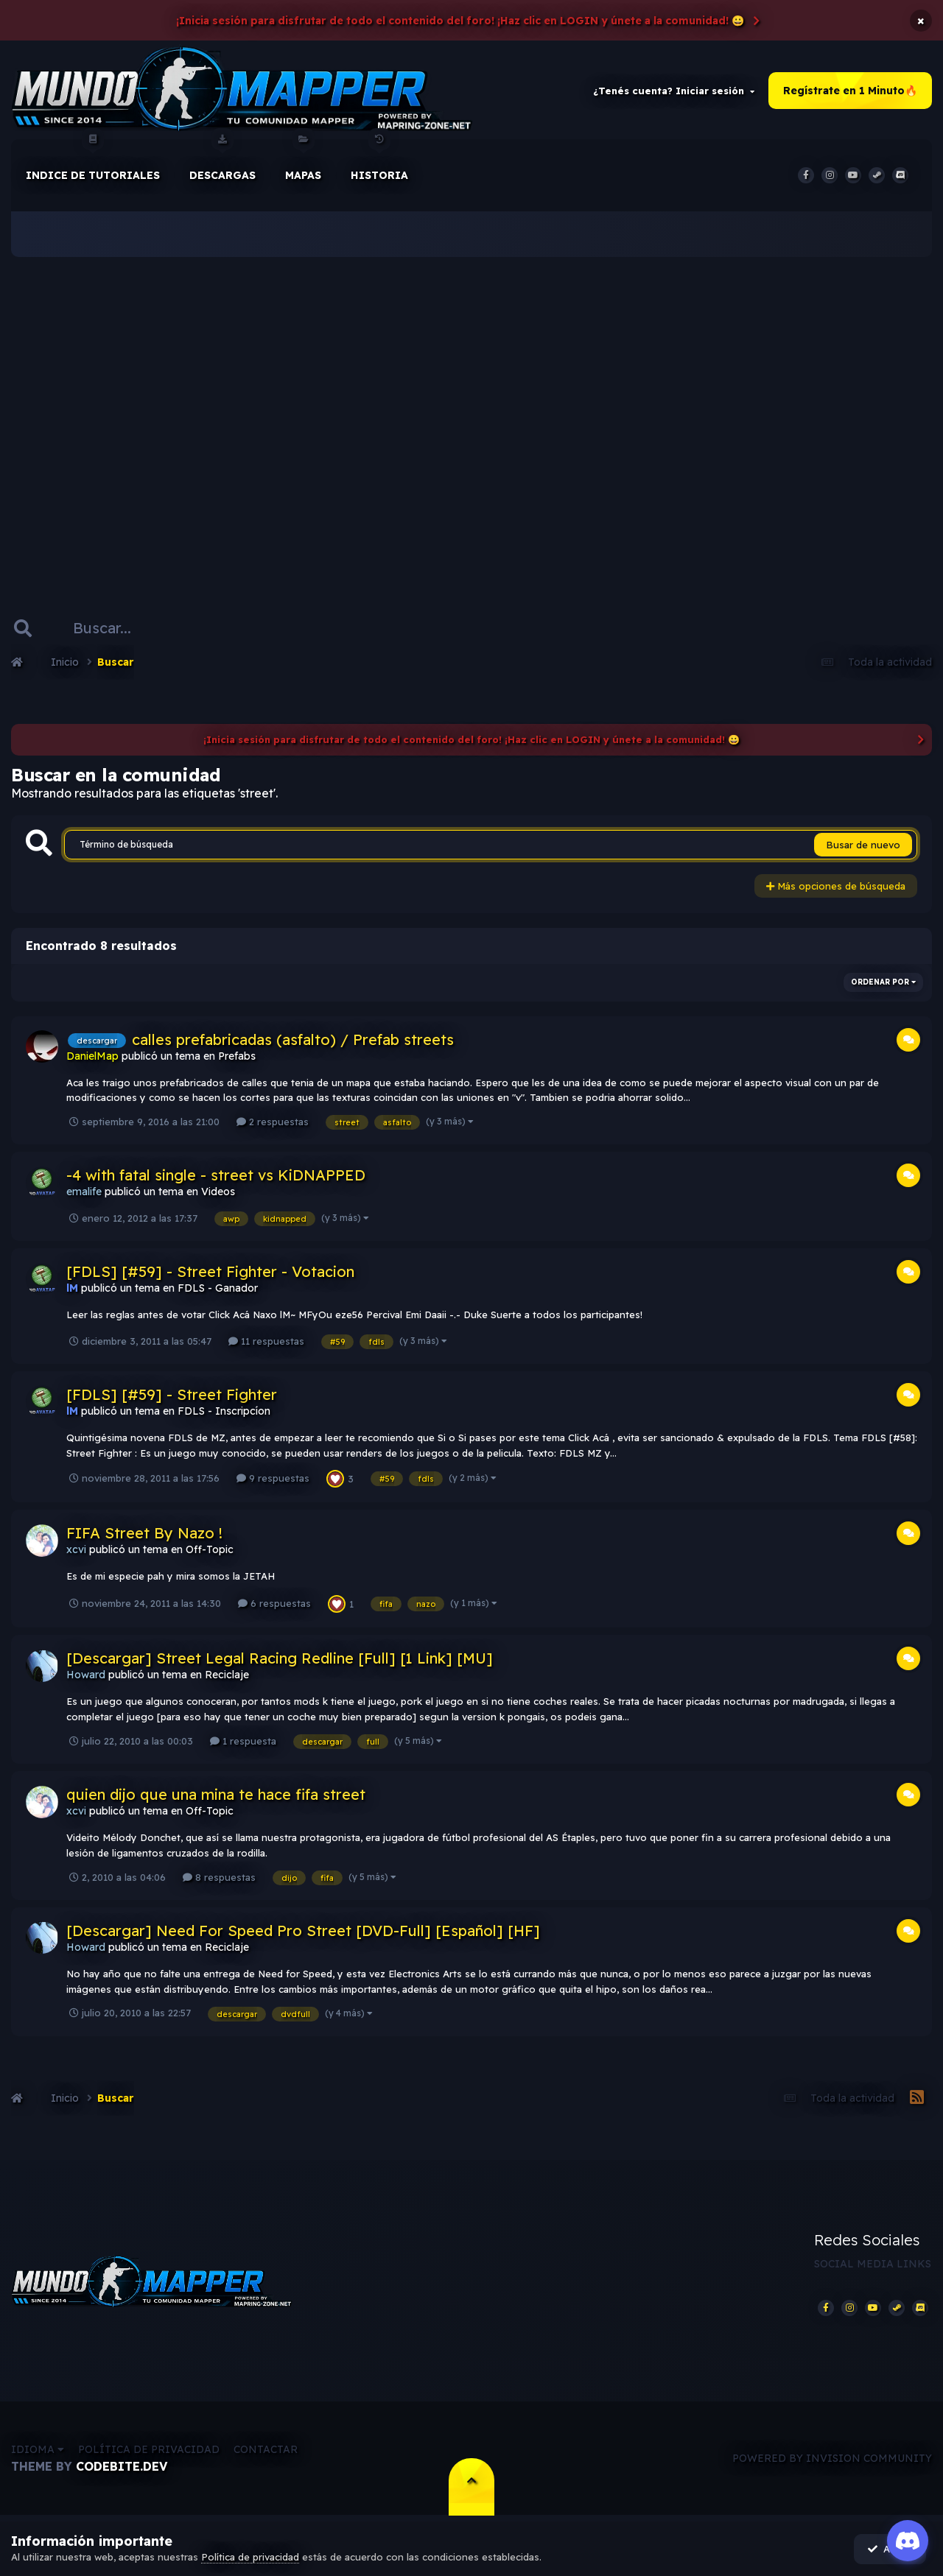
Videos (218, 1193)
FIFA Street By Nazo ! (144, 1534)
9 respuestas (272, 1479)
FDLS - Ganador (218, 1289)
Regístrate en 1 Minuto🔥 (850, 91)
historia (379, 161)
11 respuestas (266, 1342)
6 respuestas (274, 1605)
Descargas (222, 161)
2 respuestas (272, 1123)
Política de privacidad (149, 2451)
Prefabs (237, 1056)
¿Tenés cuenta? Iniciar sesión (673, 91)
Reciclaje (227, 1676)
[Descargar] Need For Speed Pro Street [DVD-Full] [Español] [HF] (303, 1932)
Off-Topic (210, 1551)
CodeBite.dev (121, 2468)
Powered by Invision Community (832, 2460)
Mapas (303, 161)
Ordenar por (883, 983)
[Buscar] (109, 629)
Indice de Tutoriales (93, 161)
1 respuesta (243, 1742)
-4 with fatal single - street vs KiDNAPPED (215, 1176)
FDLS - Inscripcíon (224, 1412)
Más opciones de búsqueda (835, 887)
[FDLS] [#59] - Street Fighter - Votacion (210, 1273)
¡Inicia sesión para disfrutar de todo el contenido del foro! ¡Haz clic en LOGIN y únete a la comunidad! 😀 (460, 20)
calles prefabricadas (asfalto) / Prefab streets (293, 1040)
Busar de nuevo (863, 846)
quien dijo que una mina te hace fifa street (215, 1796)
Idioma (37, 2451)
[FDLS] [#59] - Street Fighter (171, 1396)
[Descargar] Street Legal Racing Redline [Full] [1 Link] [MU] (279, 1659)
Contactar (266, 2451)
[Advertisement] (471, 412)
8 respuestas (219, 1878)
